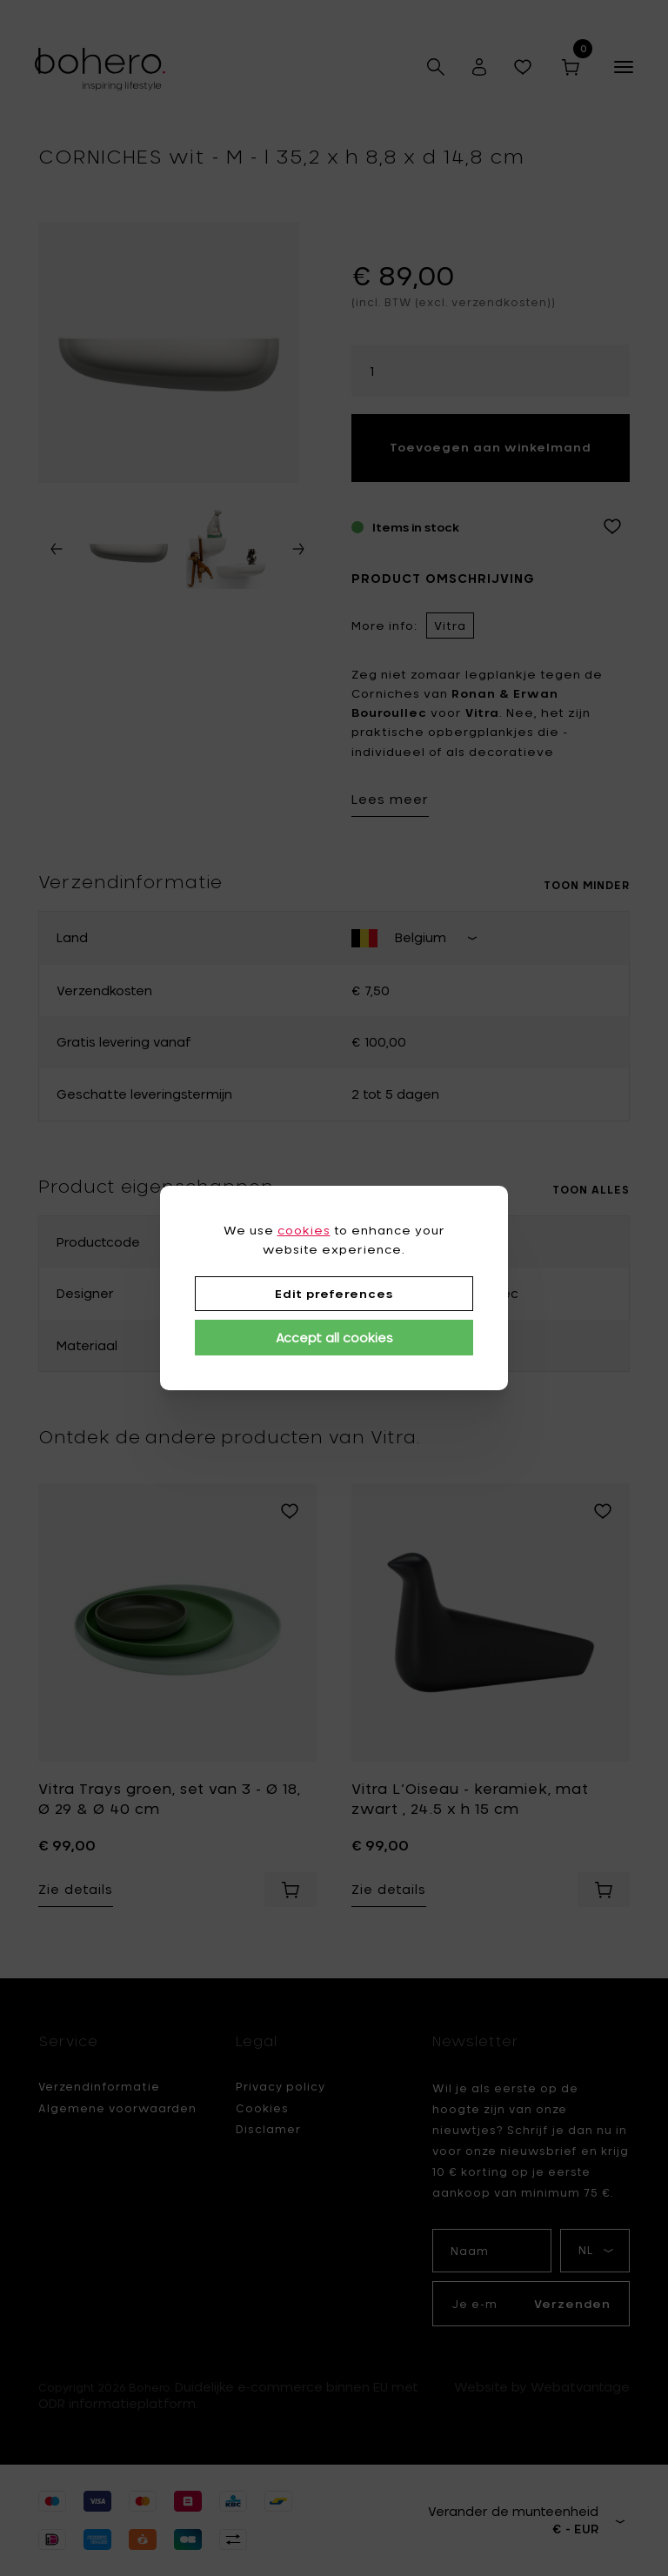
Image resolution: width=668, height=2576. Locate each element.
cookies (304, 1230)
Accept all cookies (334, 1337)
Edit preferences (334, 1294)
